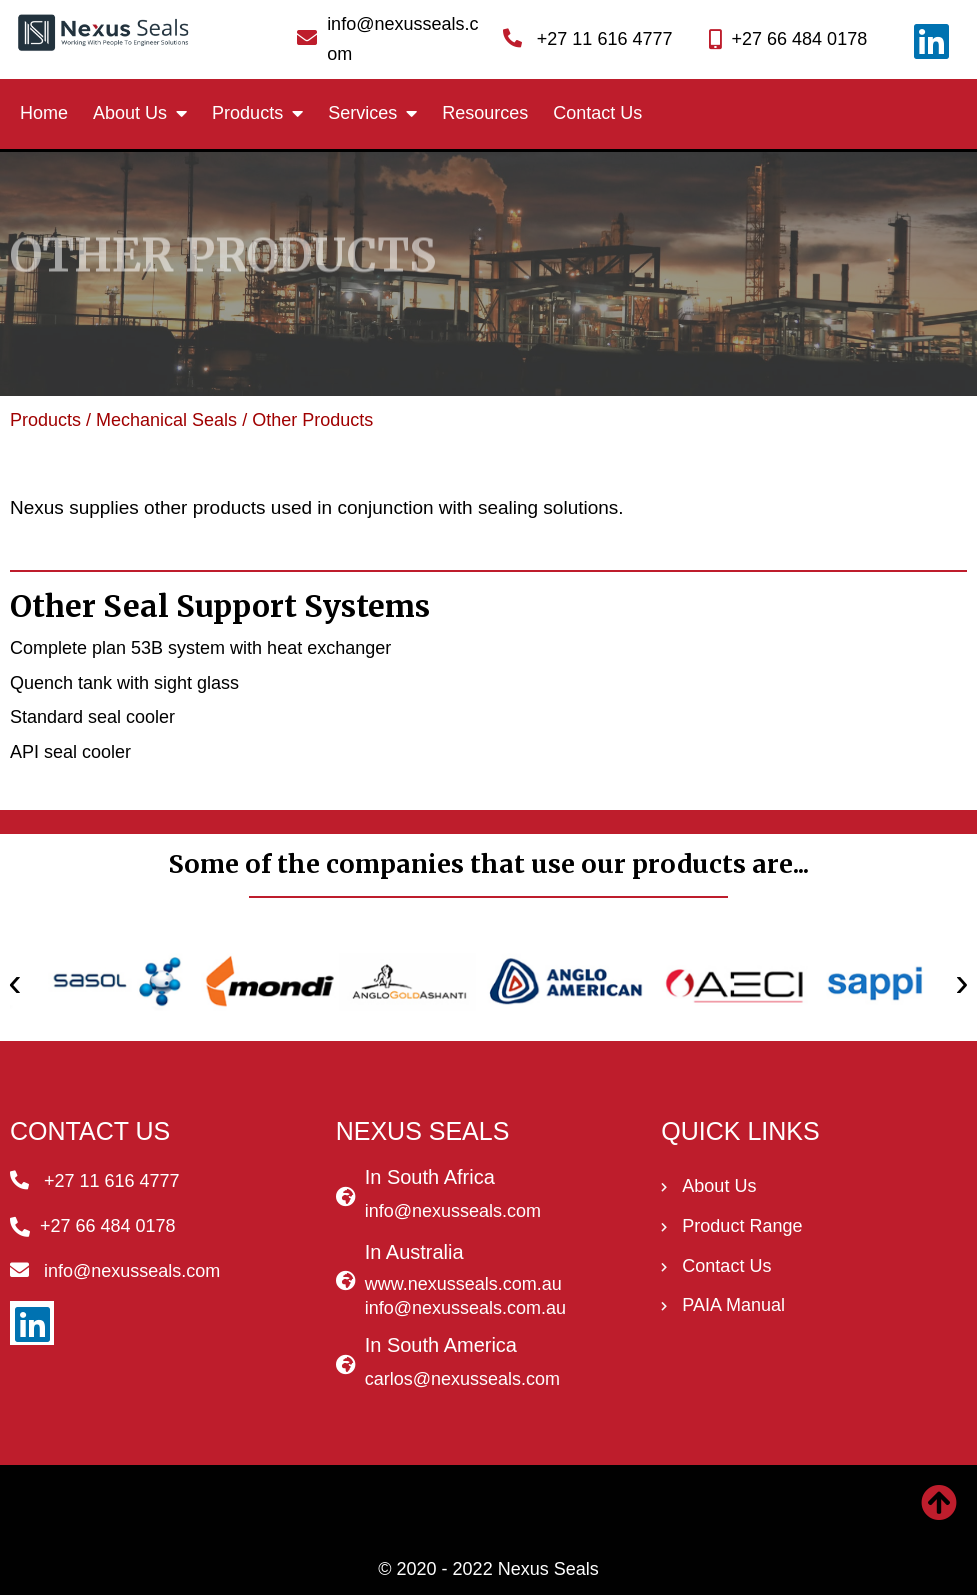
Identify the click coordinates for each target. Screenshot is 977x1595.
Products (45, 420)
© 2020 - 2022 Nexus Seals (488, 1569)
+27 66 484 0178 (800, 39)
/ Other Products (307, 420)
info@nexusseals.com (453, 1211)
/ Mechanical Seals (159, 420)
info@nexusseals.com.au (465, 1308)
